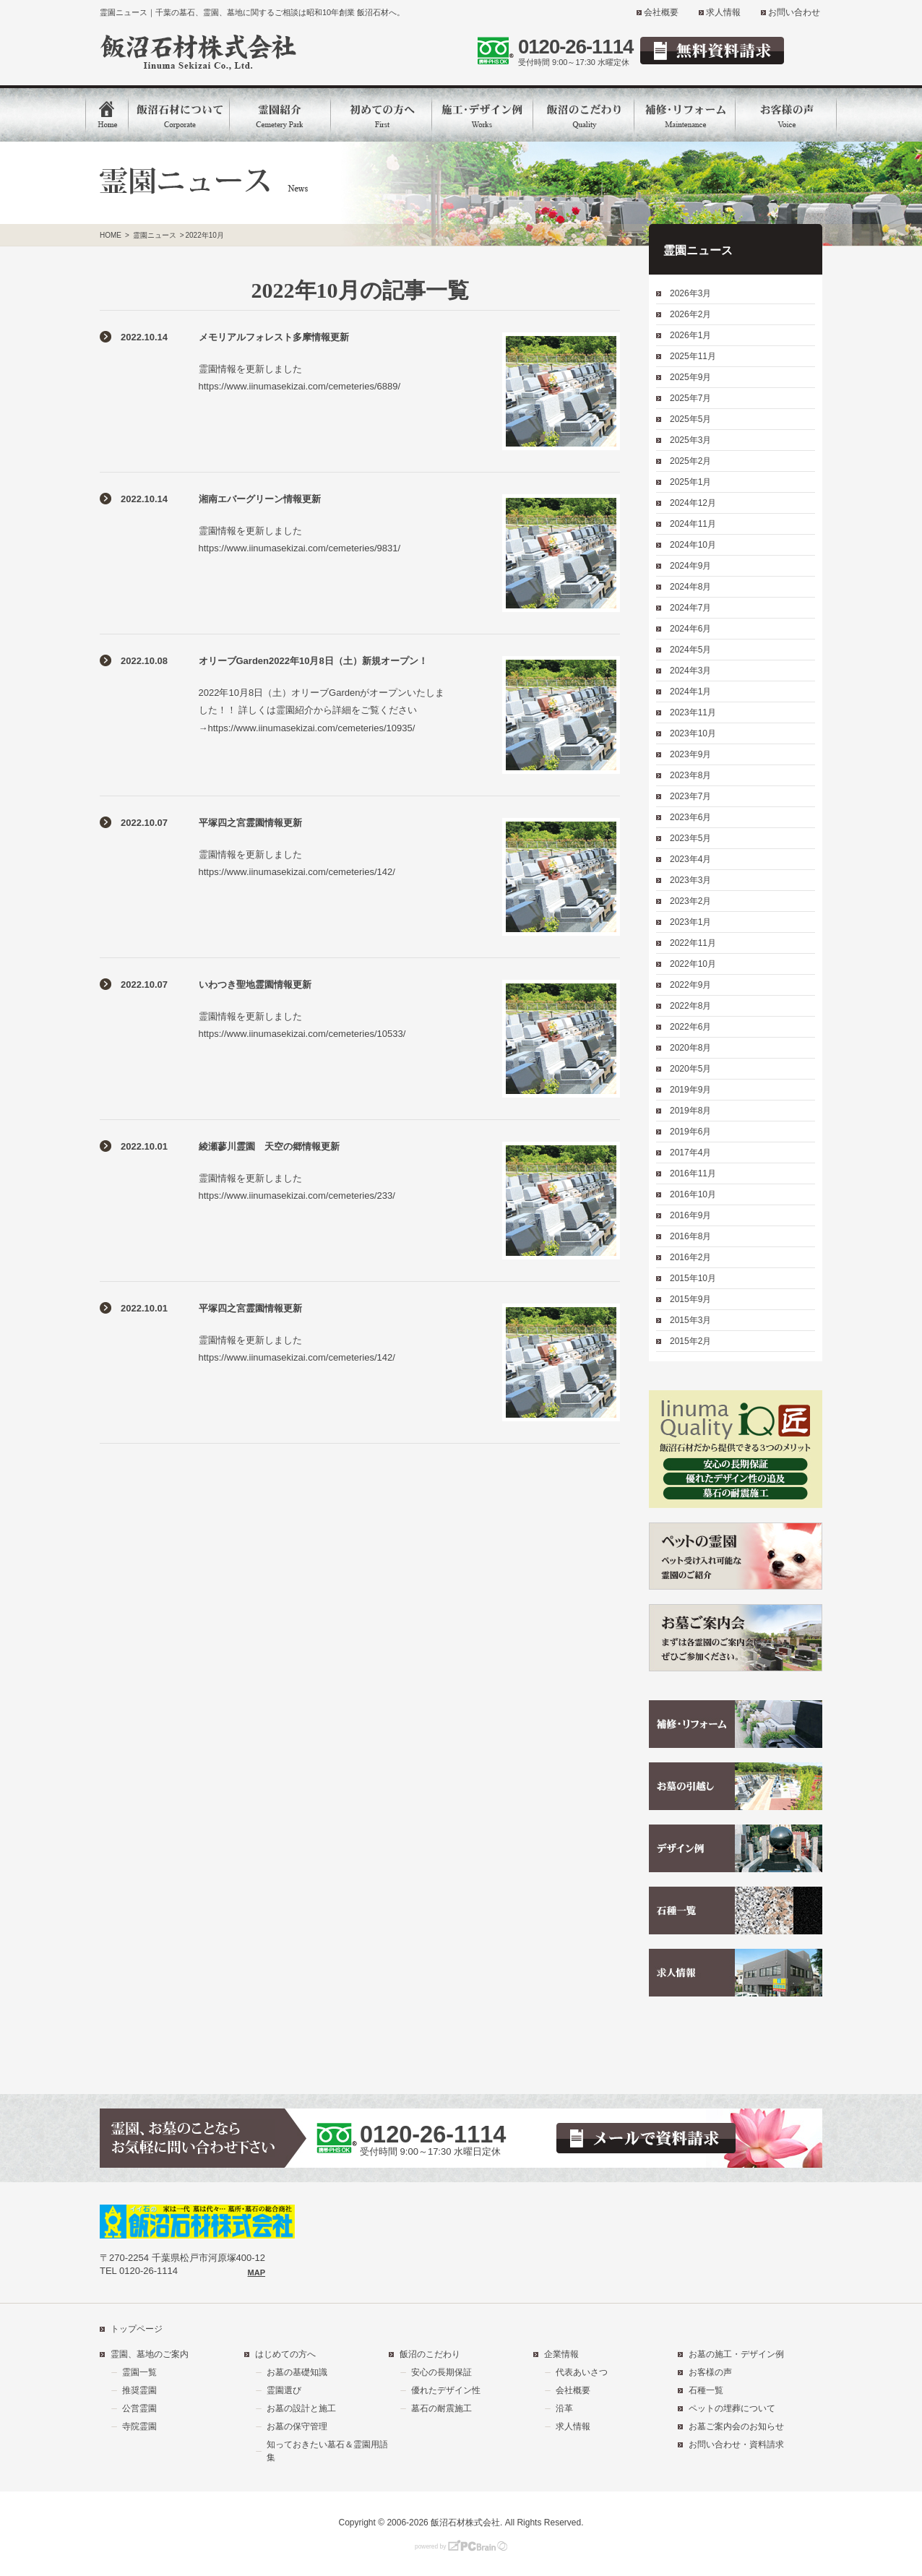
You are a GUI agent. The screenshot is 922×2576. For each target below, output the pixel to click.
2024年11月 (693, 524)
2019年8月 (690, 1111)
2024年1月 (690, 691)
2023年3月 (690, 880)
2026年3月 (690, 293)
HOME (110, 235)
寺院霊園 (139, 2426)
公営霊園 (139, 2408)
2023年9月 (690, 754)
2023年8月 (690, 775)
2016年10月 (693, 1194)
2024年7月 (690, 608)
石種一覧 (706, 2390)
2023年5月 (690, 838)
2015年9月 (690, 1299)
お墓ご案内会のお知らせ (736, 2426)
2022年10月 (693, 964)
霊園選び (284, 2390)
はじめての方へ (285, 2354)
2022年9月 (690, 985)
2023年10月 (693, 733)
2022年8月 (690, 1006)
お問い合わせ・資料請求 (736, 2444)
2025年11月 (693, 356)
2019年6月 (690, 1132)
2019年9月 (690, 1090)
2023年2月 (690, 901)
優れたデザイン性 (446, 2390)
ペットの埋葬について (732, 2408)
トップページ (137, 2329)
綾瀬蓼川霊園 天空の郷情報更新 (269, 1146)
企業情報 (561, 2354)
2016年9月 (690, 1215)
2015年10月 (693, 1278)
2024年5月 (690, 650)
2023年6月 (690, 817)
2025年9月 (690, 377)
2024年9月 (690, 566)
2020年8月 (690, 1048)
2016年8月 (690, 1236)
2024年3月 (690, 670)
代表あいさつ (582, 2372)
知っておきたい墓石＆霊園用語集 (327, 2451)
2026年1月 (690, 335)
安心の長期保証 (441, 2372)
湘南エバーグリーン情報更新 (260, 499)
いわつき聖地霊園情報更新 (255, 984)
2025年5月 (690, 419)
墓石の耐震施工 (441, 2408)
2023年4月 (690, 859)
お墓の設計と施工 (301, 2408)
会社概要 (661, 12)
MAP (256, 2272)
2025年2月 (690, 461)
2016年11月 (693, 1173)
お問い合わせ (794, 12)
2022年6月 (690, 1027)
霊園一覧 (139, 2372)
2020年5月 (690, 1069)
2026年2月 (690, 314)
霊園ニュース (154, 235)
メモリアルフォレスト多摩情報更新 (274, 337)
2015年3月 (690, 1320)
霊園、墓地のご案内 (150, 2354)
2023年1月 (690, 922)
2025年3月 (690, 440)
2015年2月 (690, 1341)
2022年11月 (693, 943)
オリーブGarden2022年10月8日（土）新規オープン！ (313, 660)
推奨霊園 (139, 2390)
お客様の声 (710, 2372)
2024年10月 (693, 545)
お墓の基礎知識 (297, 2372)
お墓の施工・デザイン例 (736, 2354)
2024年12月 (693, 503)
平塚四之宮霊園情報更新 (250, 822)
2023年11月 (693, 712)
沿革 (564, 2408)
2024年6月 (690, 629)
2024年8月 (690, 587)
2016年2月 (690, 1257)
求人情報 (723, 12)
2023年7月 (690, 796)
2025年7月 (690, 398)
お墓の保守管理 (297, 2426)
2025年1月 (690, 482)
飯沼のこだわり (430, 2354)
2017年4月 (690, 1152)
